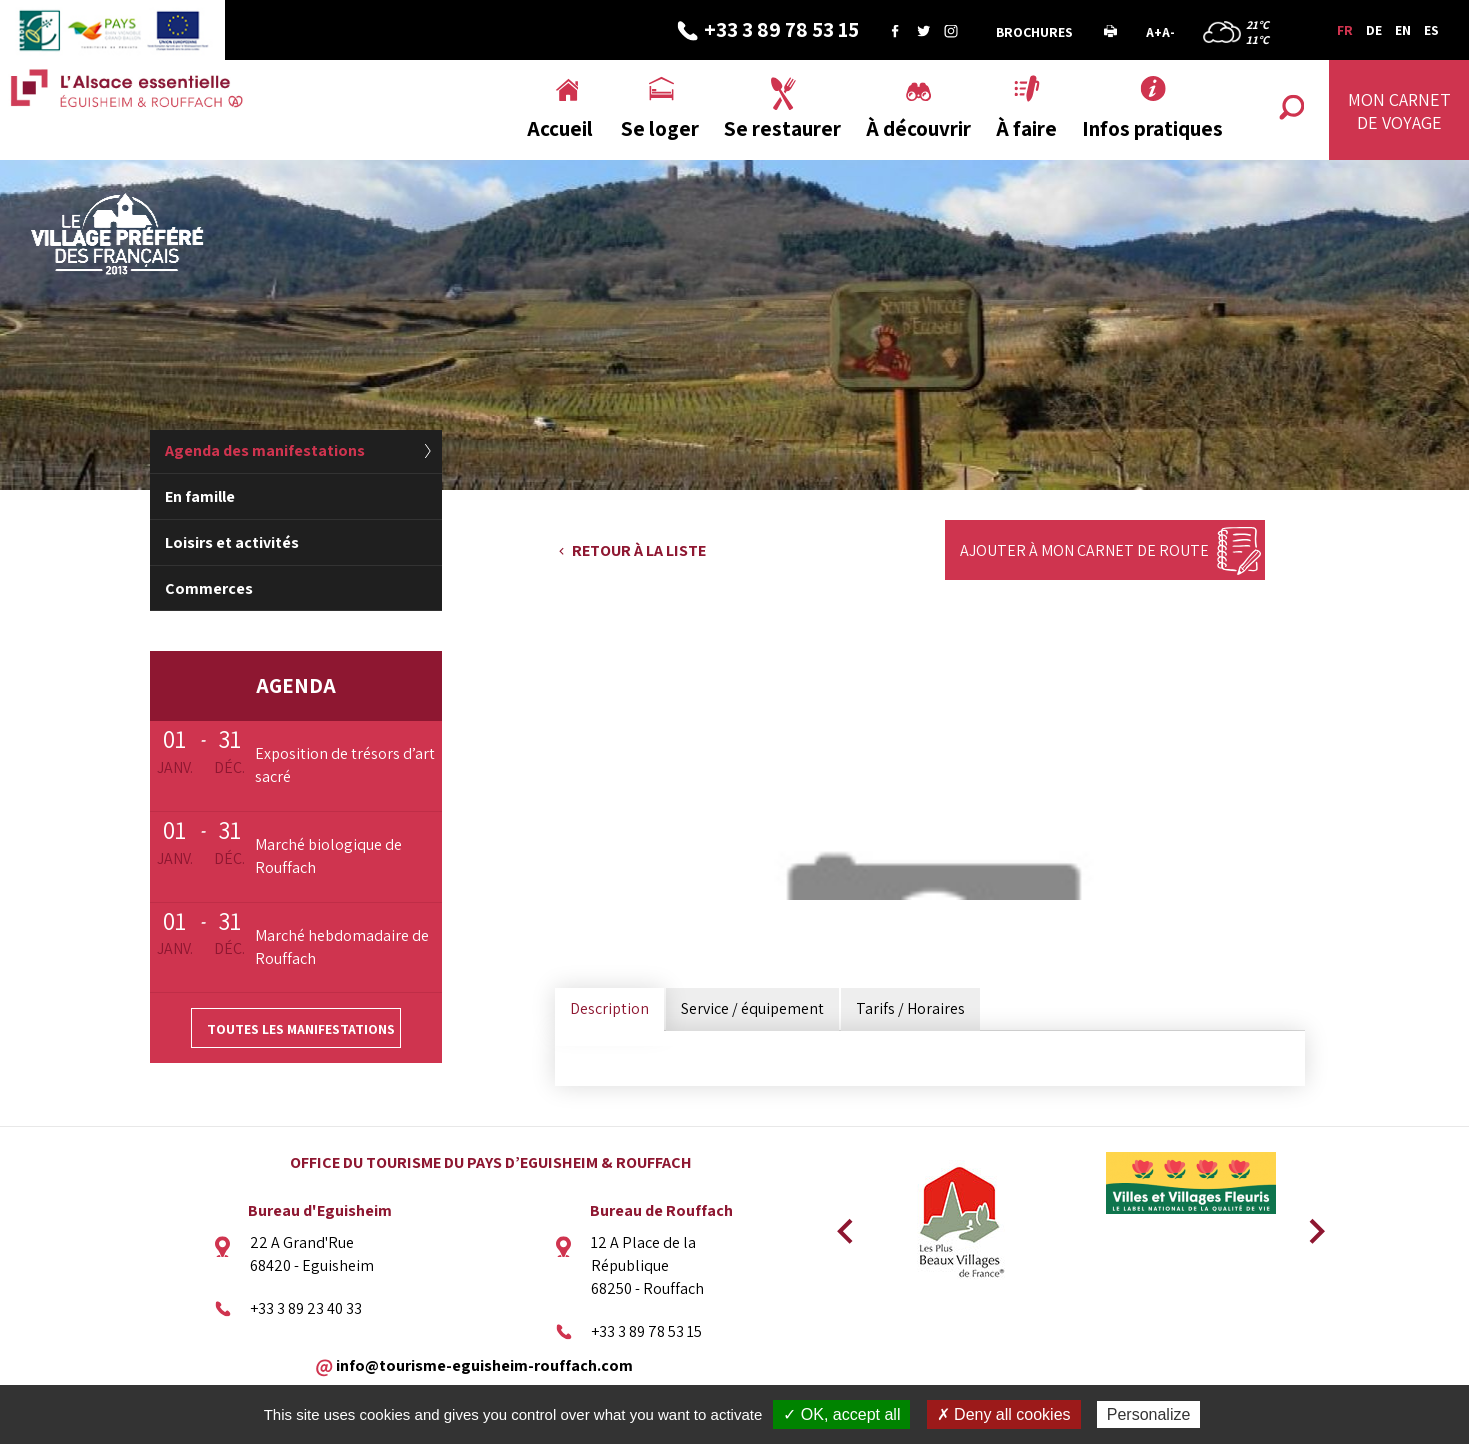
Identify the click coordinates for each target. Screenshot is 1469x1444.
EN (1403, 30)
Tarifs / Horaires (910, 1008)
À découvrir (918, 128)
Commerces (209, 588)
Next (1310, 1225)
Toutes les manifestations (301, 1029)
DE (1374, 30)
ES (1431, 30)
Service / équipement (752, 1008)
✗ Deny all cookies (1004, 1414)
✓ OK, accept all (841, 1414)
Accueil (560, 128)
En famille (200, 496)
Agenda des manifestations (265, 450)
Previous (842, 1225)
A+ (1154, 32)
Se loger (660, 128)
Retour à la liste (639, 550)
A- (1168, 32)
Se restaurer (782, 128)
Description (609, 1008)
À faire (1026, 128)
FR (1345, 30)
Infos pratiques (1152, 128)
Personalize (1149, 1414)
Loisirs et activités (232, 542)
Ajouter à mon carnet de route (1084, 550)
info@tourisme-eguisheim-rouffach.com (484, 1364)
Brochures (1034, 32)
